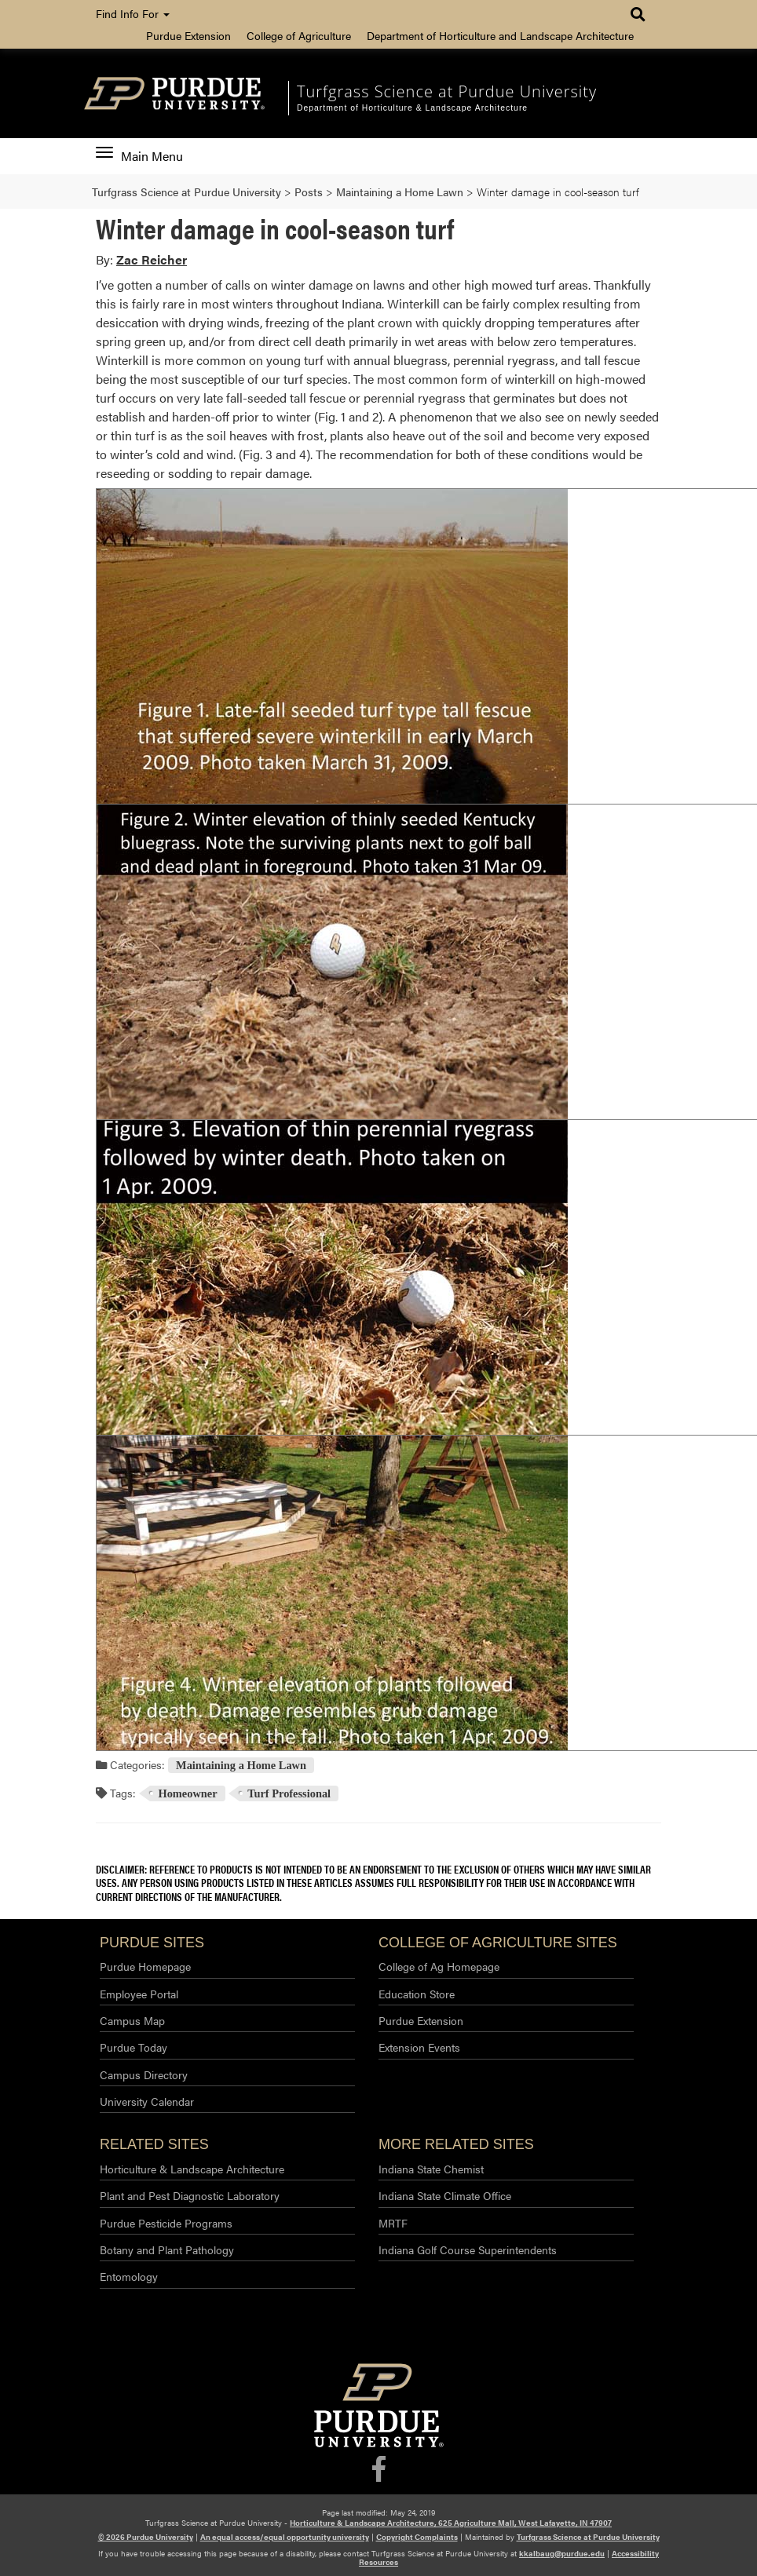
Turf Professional (289, 1793)
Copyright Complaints (417, 2536)
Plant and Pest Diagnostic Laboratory (190, 2195)
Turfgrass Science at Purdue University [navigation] (447, 91)
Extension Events (419, 2047)
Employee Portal (139, 1993)
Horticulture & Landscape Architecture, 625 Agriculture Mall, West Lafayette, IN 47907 (451, 2522)
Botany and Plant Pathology (167, 2249)
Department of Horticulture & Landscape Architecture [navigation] (412, 108)
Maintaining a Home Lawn (241, 1765)
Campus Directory (144, 2074)
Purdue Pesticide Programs (166, 2223)
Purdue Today (133, 2047)
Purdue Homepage (145, 1966)
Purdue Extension (188, 35)
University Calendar (147, 2101)
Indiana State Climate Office (444, 2195)
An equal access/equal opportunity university (284, 2536)
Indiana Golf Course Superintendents (467, 2249)
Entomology (129, 2276)
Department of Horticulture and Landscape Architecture (500, 35)
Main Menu (139, 156)
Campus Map (132, 2020)
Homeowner (187, 1793)
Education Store (416, 1993)
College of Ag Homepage (438, 1966)
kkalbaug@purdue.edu (562, 2553)
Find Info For (133, 13)
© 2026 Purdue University (145, 2536)
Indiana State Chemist (431, 2168)
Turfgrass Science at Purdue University (588, 2536)
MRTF (393, 2223)
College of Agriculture (299, 35)
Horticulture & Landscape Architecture (192, 2168)
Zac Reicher (151, 259)
